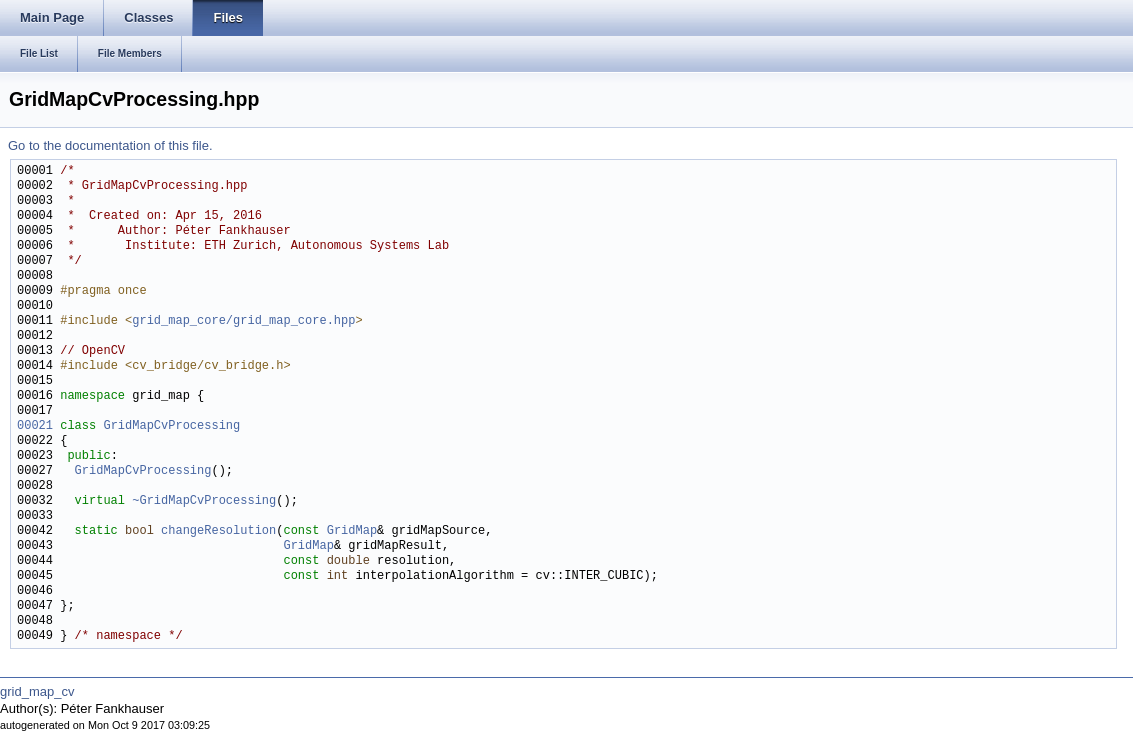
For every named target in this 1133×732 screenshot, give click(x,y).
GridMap (352, 531)
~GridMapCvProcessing (204, 501)
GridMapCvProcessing (171, 426)
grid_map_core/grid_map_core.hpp (243, 321)
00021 (35, 426)
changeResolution (218, 531)
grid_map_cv (37, 691)
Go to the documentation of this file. (110, 145)
